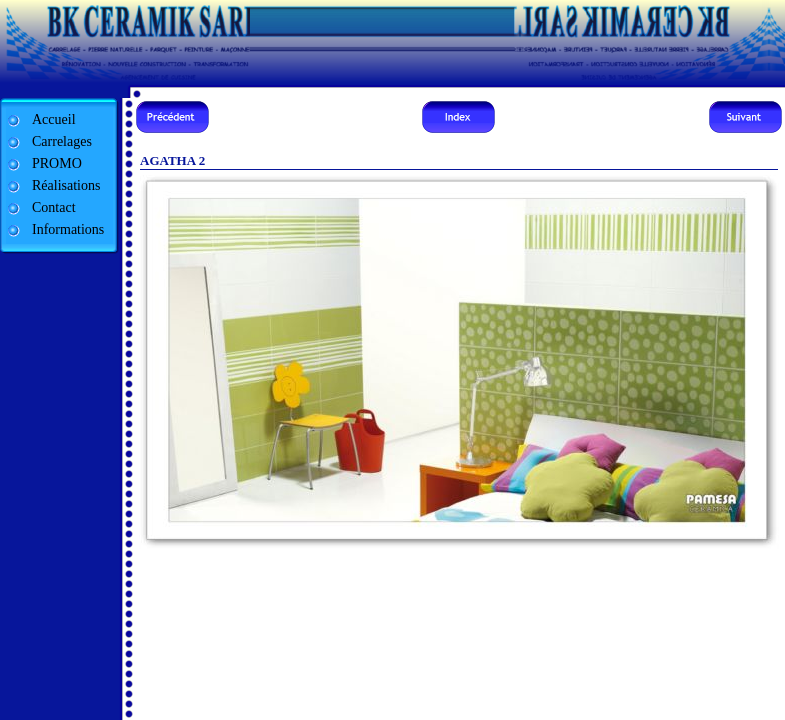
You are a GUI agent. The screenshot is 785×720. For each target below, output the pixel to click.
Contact (54, 207)
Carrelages (62, 141)
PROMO (57, 163)
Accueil (54, 119)
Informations (68, 229)
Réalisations (66, 185)
